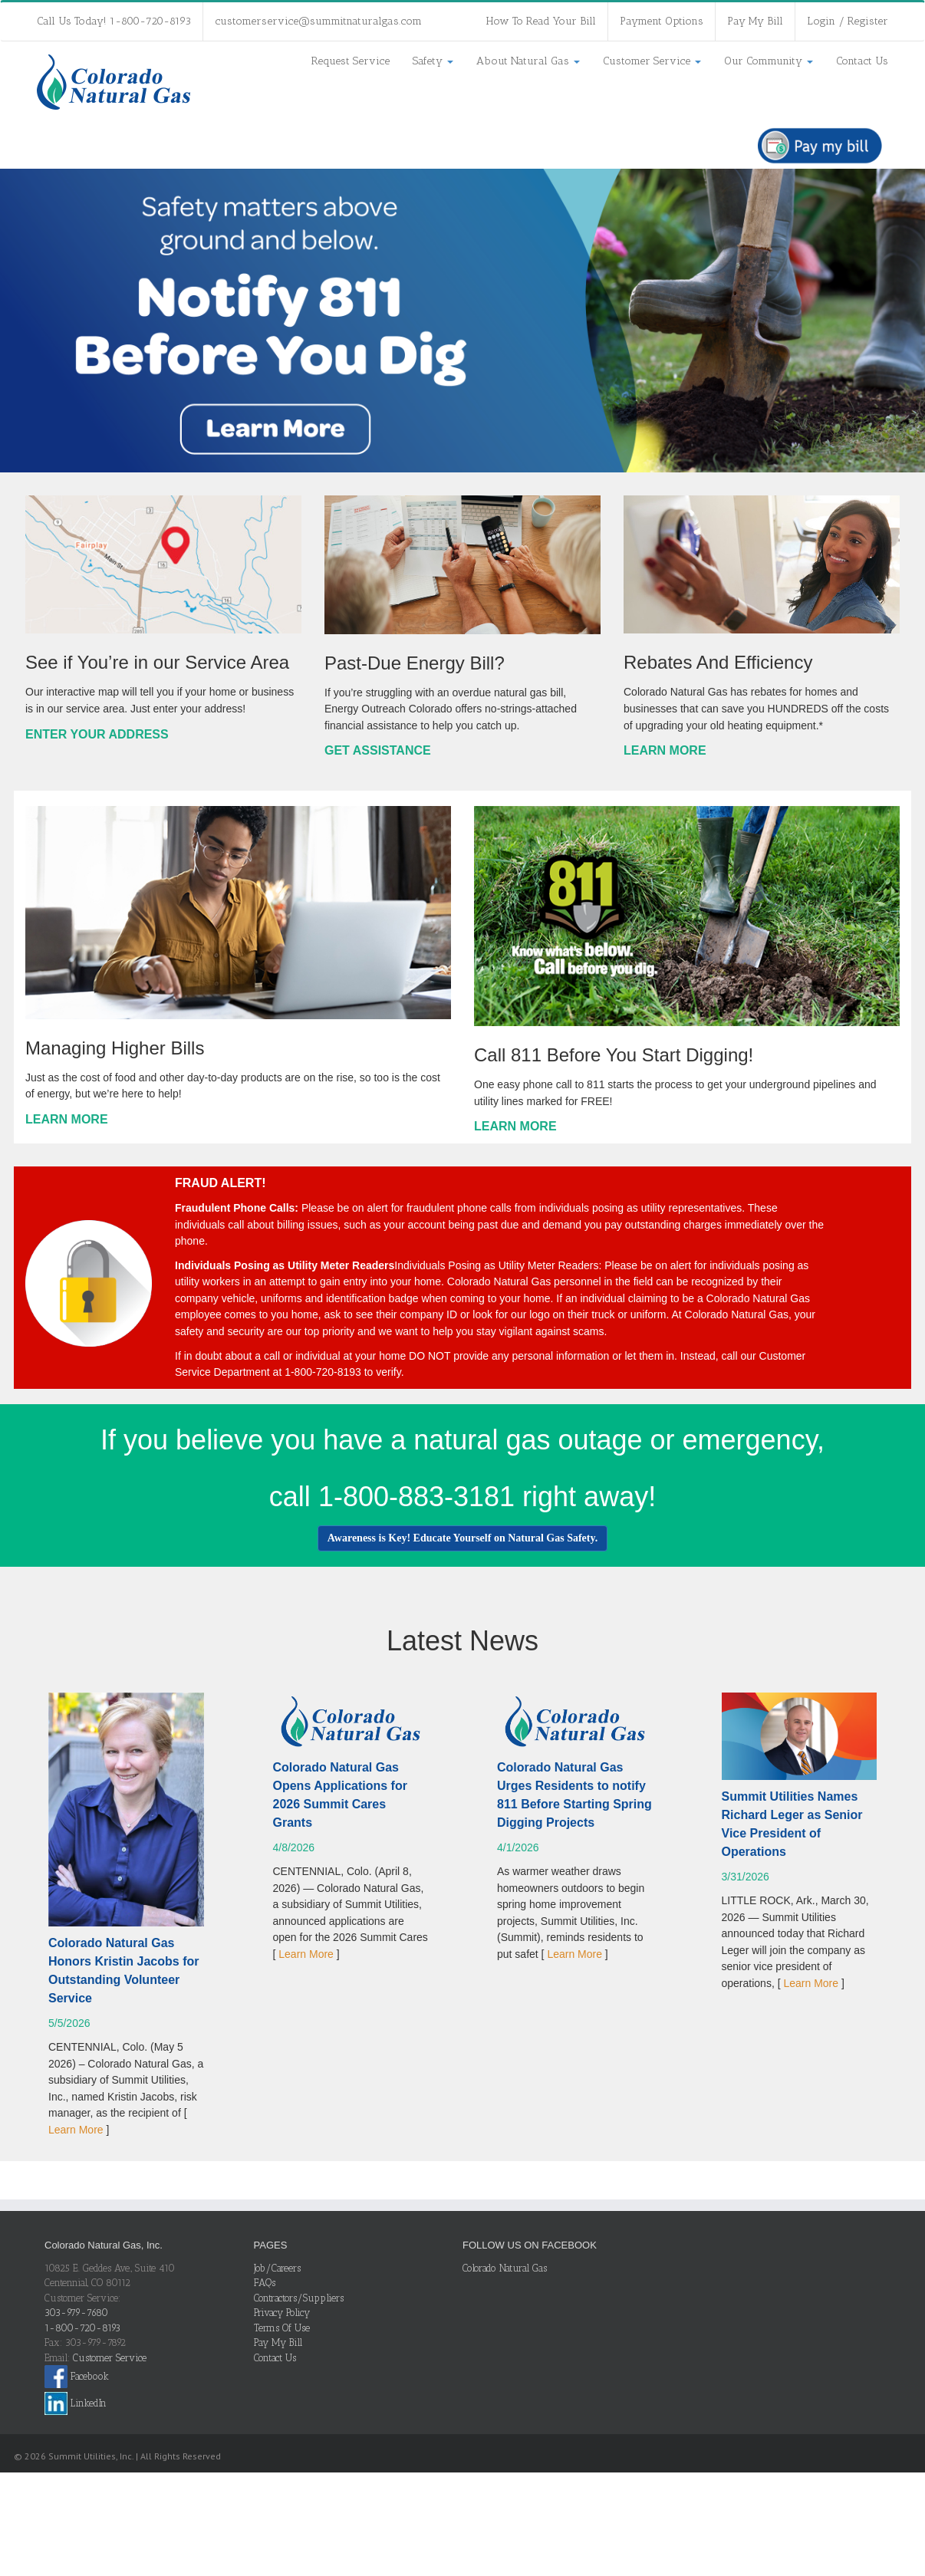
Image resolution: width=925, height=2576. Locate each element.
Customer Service (652, 60)
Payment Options (661, 21)
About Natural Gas (528, 60)
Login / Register (847, 21)
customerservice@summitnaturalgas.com (318, 21)
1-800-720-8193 (82, 2328)
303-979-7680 (76, 2312)
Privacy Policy (282, 2312)
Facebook (76, 2376)
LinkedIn (75, 2403)
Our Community (768, 60)
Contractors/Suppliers (299, 2298)
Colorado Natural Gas (504, 2268)
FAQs (264, 2282)
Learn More (76, 2130)
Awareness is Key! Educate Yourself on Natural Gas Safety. (462, 1538)
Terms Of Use (282, 2328)
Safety (433, 60)
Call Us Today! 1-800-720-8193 (114, 21)
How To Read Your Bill (541, 21)
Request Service (350, 60)
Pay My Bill (755, 21)
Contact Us (862, 60)
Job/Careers (277, 2268)
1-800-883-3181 (416, 1496)
